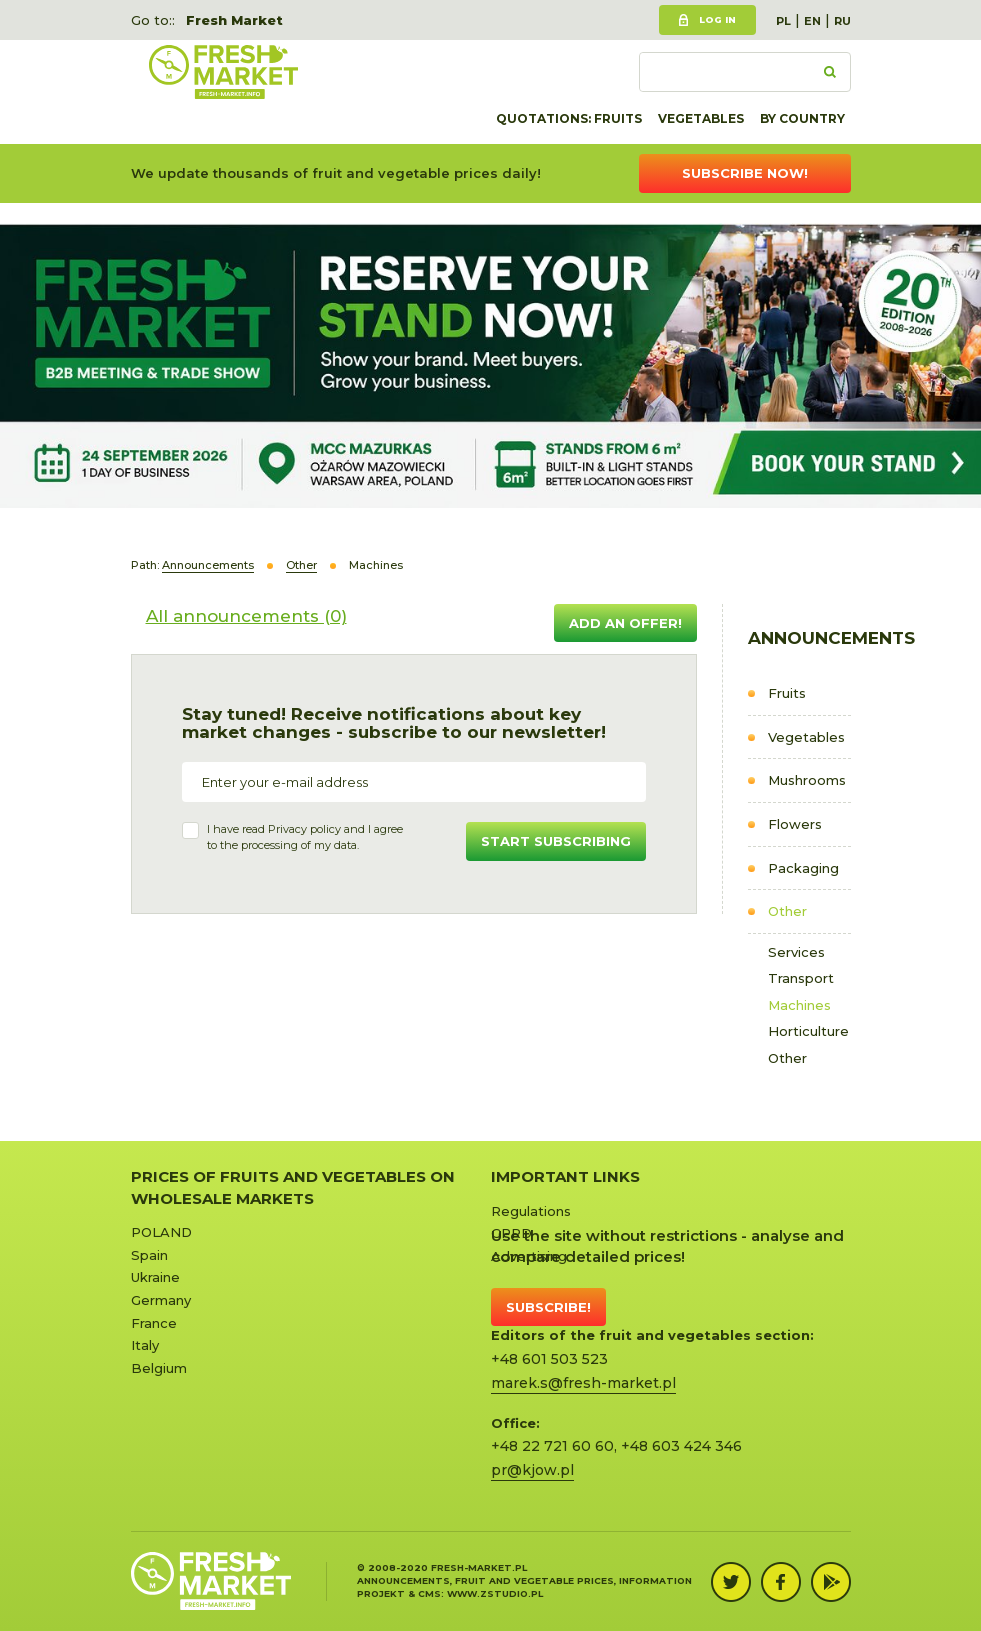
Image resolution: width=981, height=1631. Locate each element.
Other (787, 911)
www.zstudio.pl (495, 1593)
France (154, 1323)
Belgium (159, 1368)
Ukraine (155, 1277)
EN (812, 21)
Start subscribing (556, 841)
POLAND (161, 1232)
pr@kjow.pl (532, 1470)
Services (796, 952)
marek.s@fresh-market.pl (583, 1383)
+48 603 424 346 (681, 1446)
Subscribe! (548, 1307)
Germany (161, 1300)
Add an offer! (625, 623)
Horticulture (808, 1031)
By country (802, 118)
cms (429, 1593)
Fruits (787, 693)
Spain (149, 1255)
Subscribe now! (745, 173)
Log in (717, 19)
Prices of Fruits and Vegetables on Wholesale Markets (293, 1187)
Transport (801, 978)
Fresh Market (234, 20)
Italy (145, 1345)
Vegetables (701, 118)
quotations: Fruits (569, 118)
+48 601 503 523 (549, 1359)
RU (842, 21)
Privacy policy (304, 829)
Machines (799, 1005)
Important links (565, 1176)
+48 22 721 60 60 (552, 1446)
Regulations (531, 1211)
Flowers (795, 824)
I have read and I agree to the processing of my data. (305, 837)
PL (783, 21)
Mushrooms (807, 780)
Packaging (803, 868)
